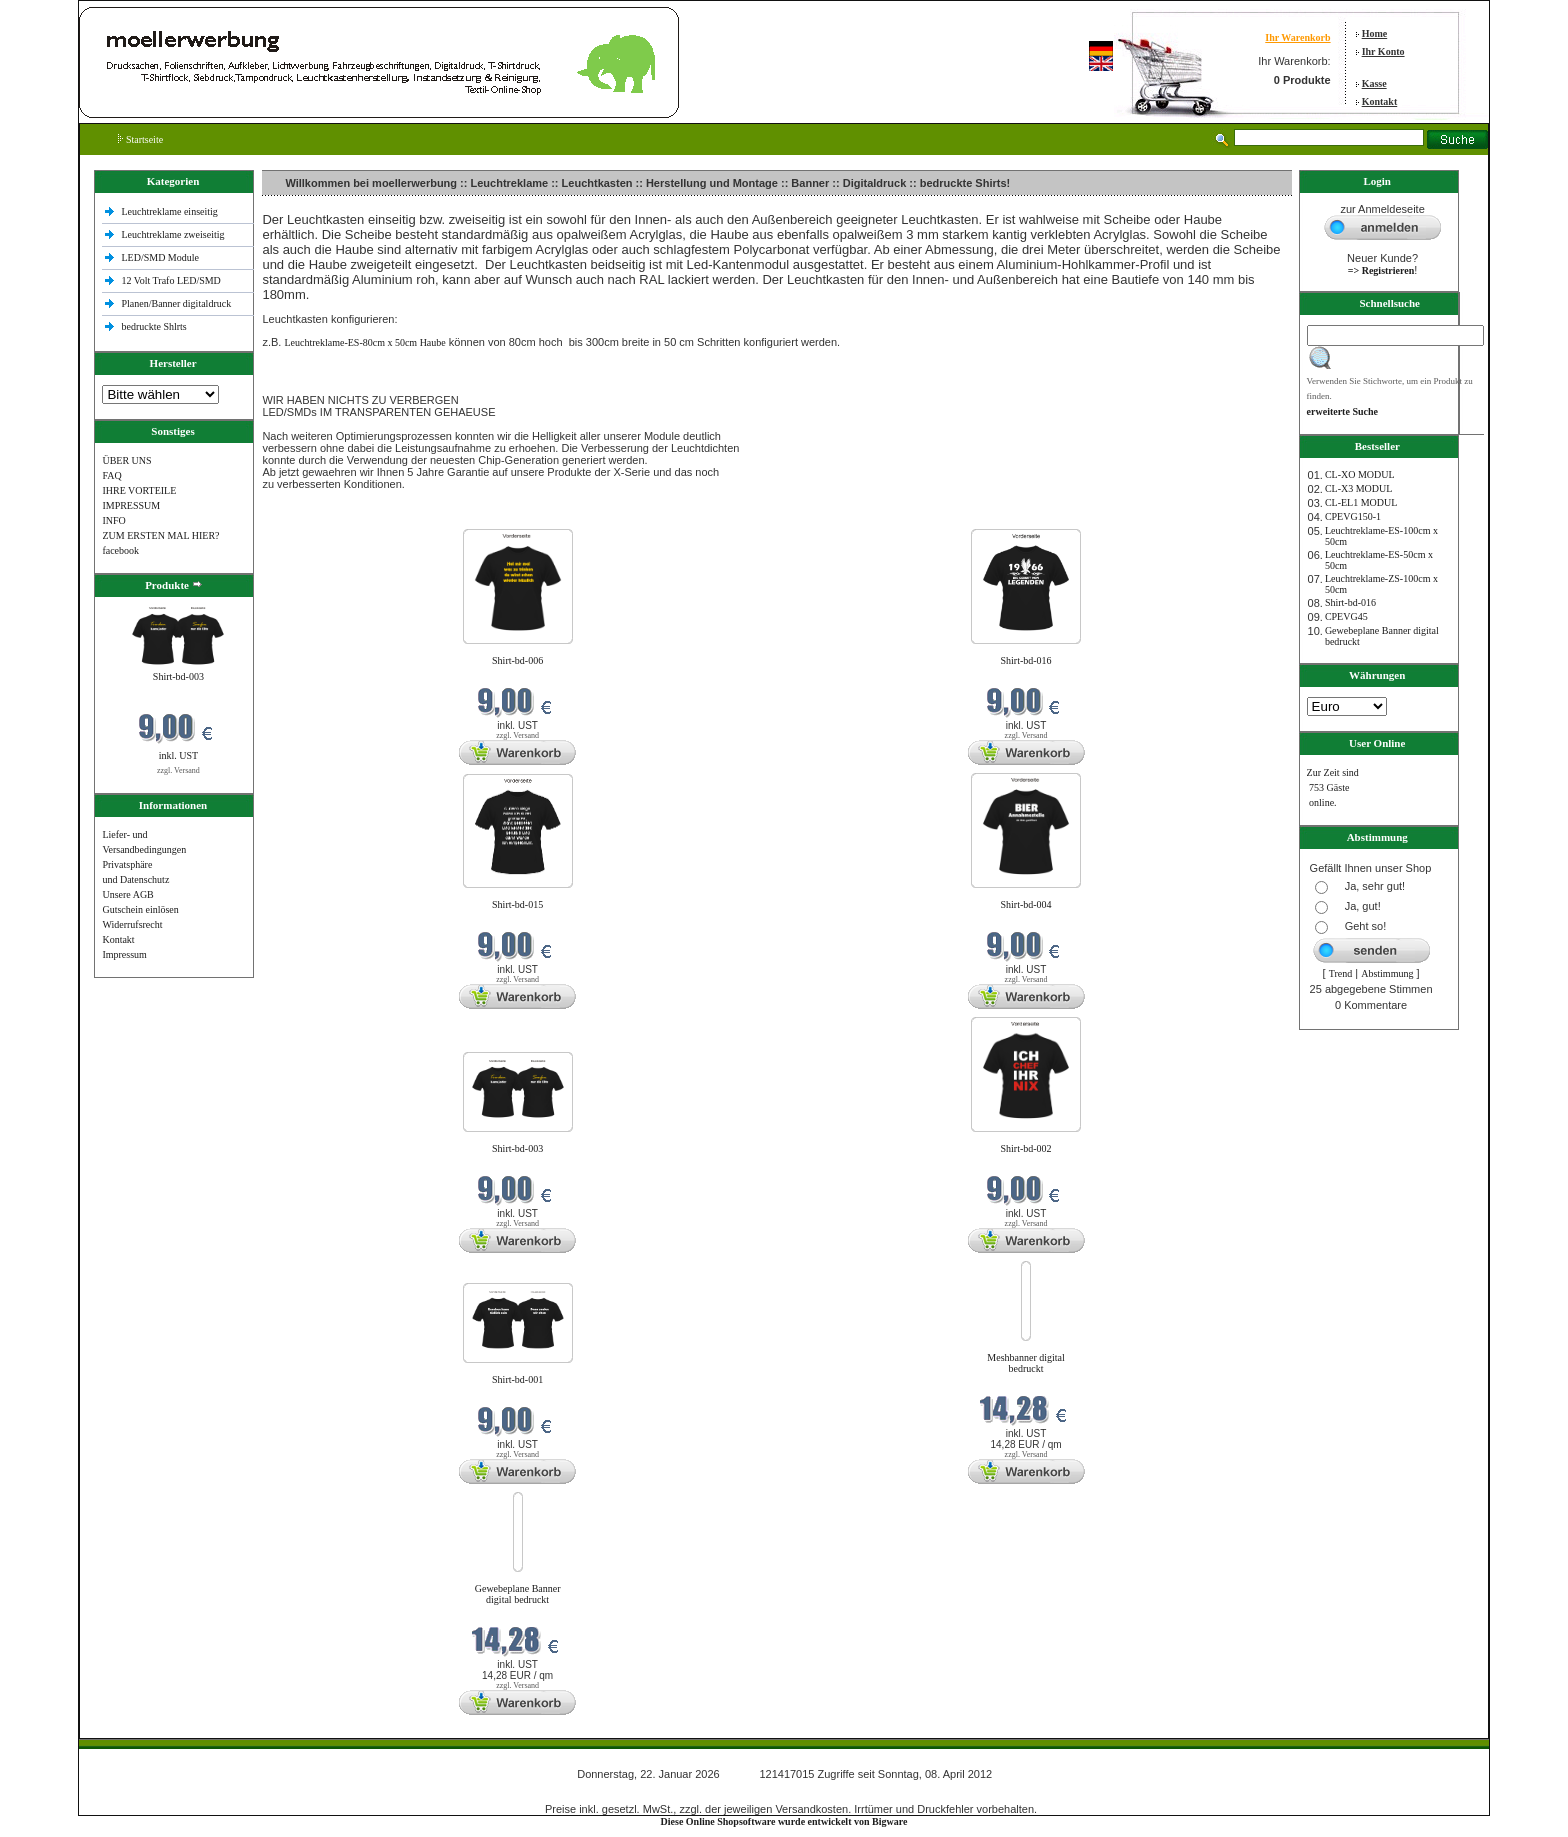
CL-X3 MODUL (1359, 488)
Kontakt (1380, 101)
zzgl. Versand (178, 770)
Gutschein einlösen (140, 909)
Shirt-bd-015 (517, 904)
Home (1375, 33)
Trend (1341, 973)
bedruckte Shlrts (153, 326)
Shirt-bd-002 (1026, 1148)
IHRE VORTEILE (139, 490)
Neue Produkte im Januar (317, 516)
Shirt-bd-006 (517, 660)
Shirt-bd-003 (178, 676)
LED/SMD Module (160, 257)
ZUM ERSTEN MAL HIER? (160, 535)
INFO (113, 520)
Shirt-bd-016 (1026, 660)
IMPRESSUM (131, 505)
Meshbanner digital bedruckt (1025, 1363)
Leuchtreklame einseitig (170, 211)
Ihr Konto (1383, 51)
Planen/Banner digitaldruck (176, 303)
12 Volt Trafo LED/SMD (170, 280)
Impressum (124, 954)
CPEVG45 (1346, 616)
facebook (120, 550)
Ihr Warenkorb (1297, 37)
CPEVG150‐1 (1353, 516)
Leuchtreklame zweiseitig (174, 234)
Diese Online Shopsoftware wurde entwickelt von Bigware (784, 1821)
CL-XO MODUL (1360, 474)
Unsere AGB (127, 894)
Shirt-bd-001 (517, 1379)
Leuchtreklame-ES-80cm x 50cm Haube (364, 342)
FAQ (111, 475)
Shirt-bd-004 (1026, 904)
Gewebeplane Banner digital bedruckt (518, 1594)
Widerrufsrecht (132, 924)
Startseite (140, 139)
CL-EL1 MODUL (1361, 502)
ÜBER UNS (126, 460)
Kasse (1374, 83)
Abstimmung (1387, 973)
